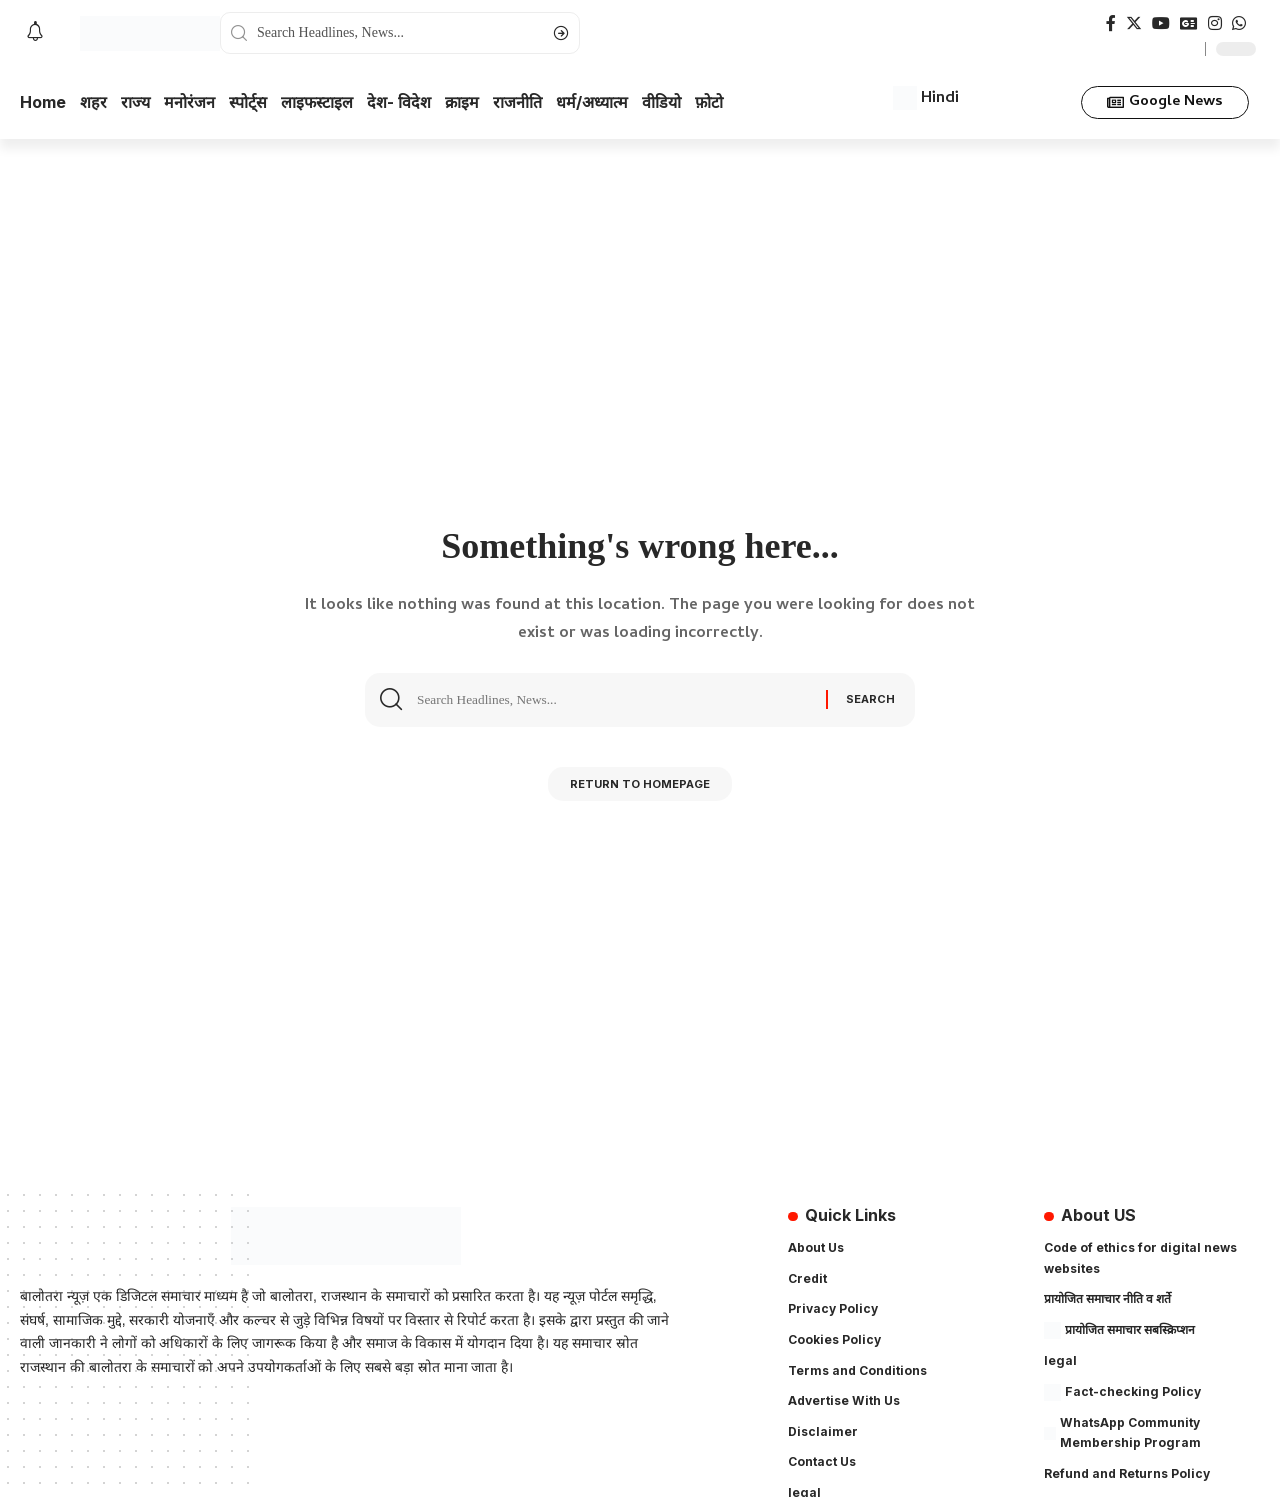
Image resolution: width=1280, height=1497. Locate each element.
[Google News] (1189, 23)
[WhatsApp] (1239, 23)
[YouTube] (1161, 23)
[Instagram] (1215, 23)
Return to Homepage (640, 788)
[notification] (35, 33)
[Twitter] (1134, 23)
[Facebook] (1111, 23)
